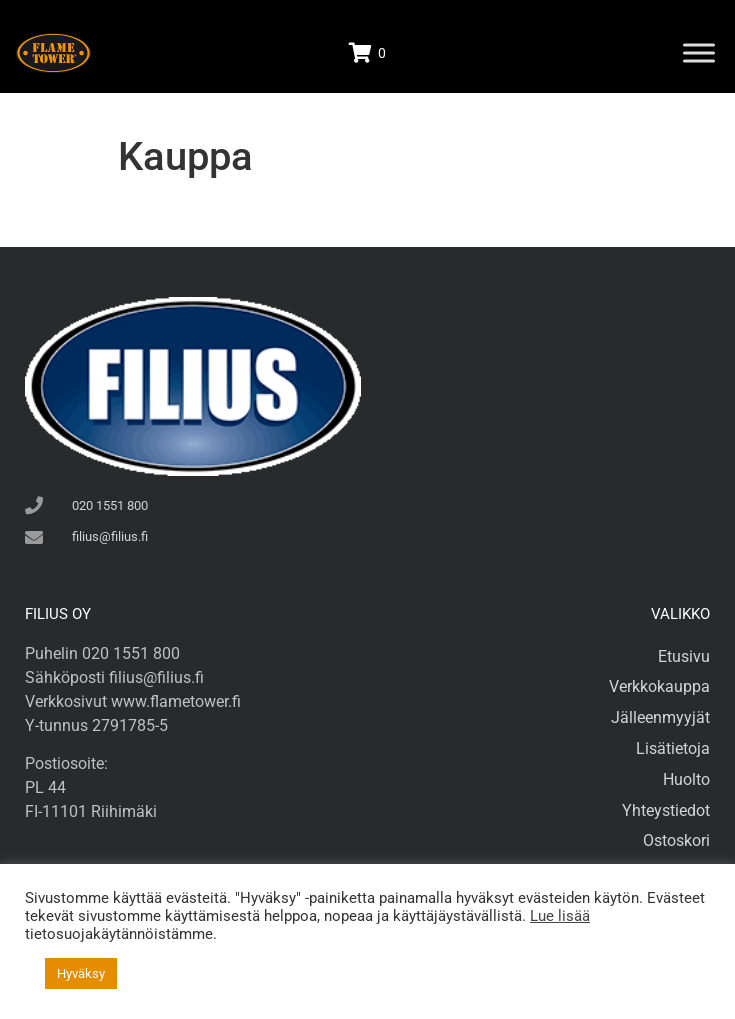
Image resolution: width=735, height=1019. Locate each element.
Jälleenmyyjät (660, 717)
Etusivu (684, 656)
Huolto (686, 779)
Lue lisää (560, 916)
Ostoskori (676, 840)
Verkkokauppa (659, 686)
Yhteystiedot (666, 810)
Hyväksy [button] (81, 973)
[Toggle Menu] (699, 52)
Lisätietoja (673, 748)
